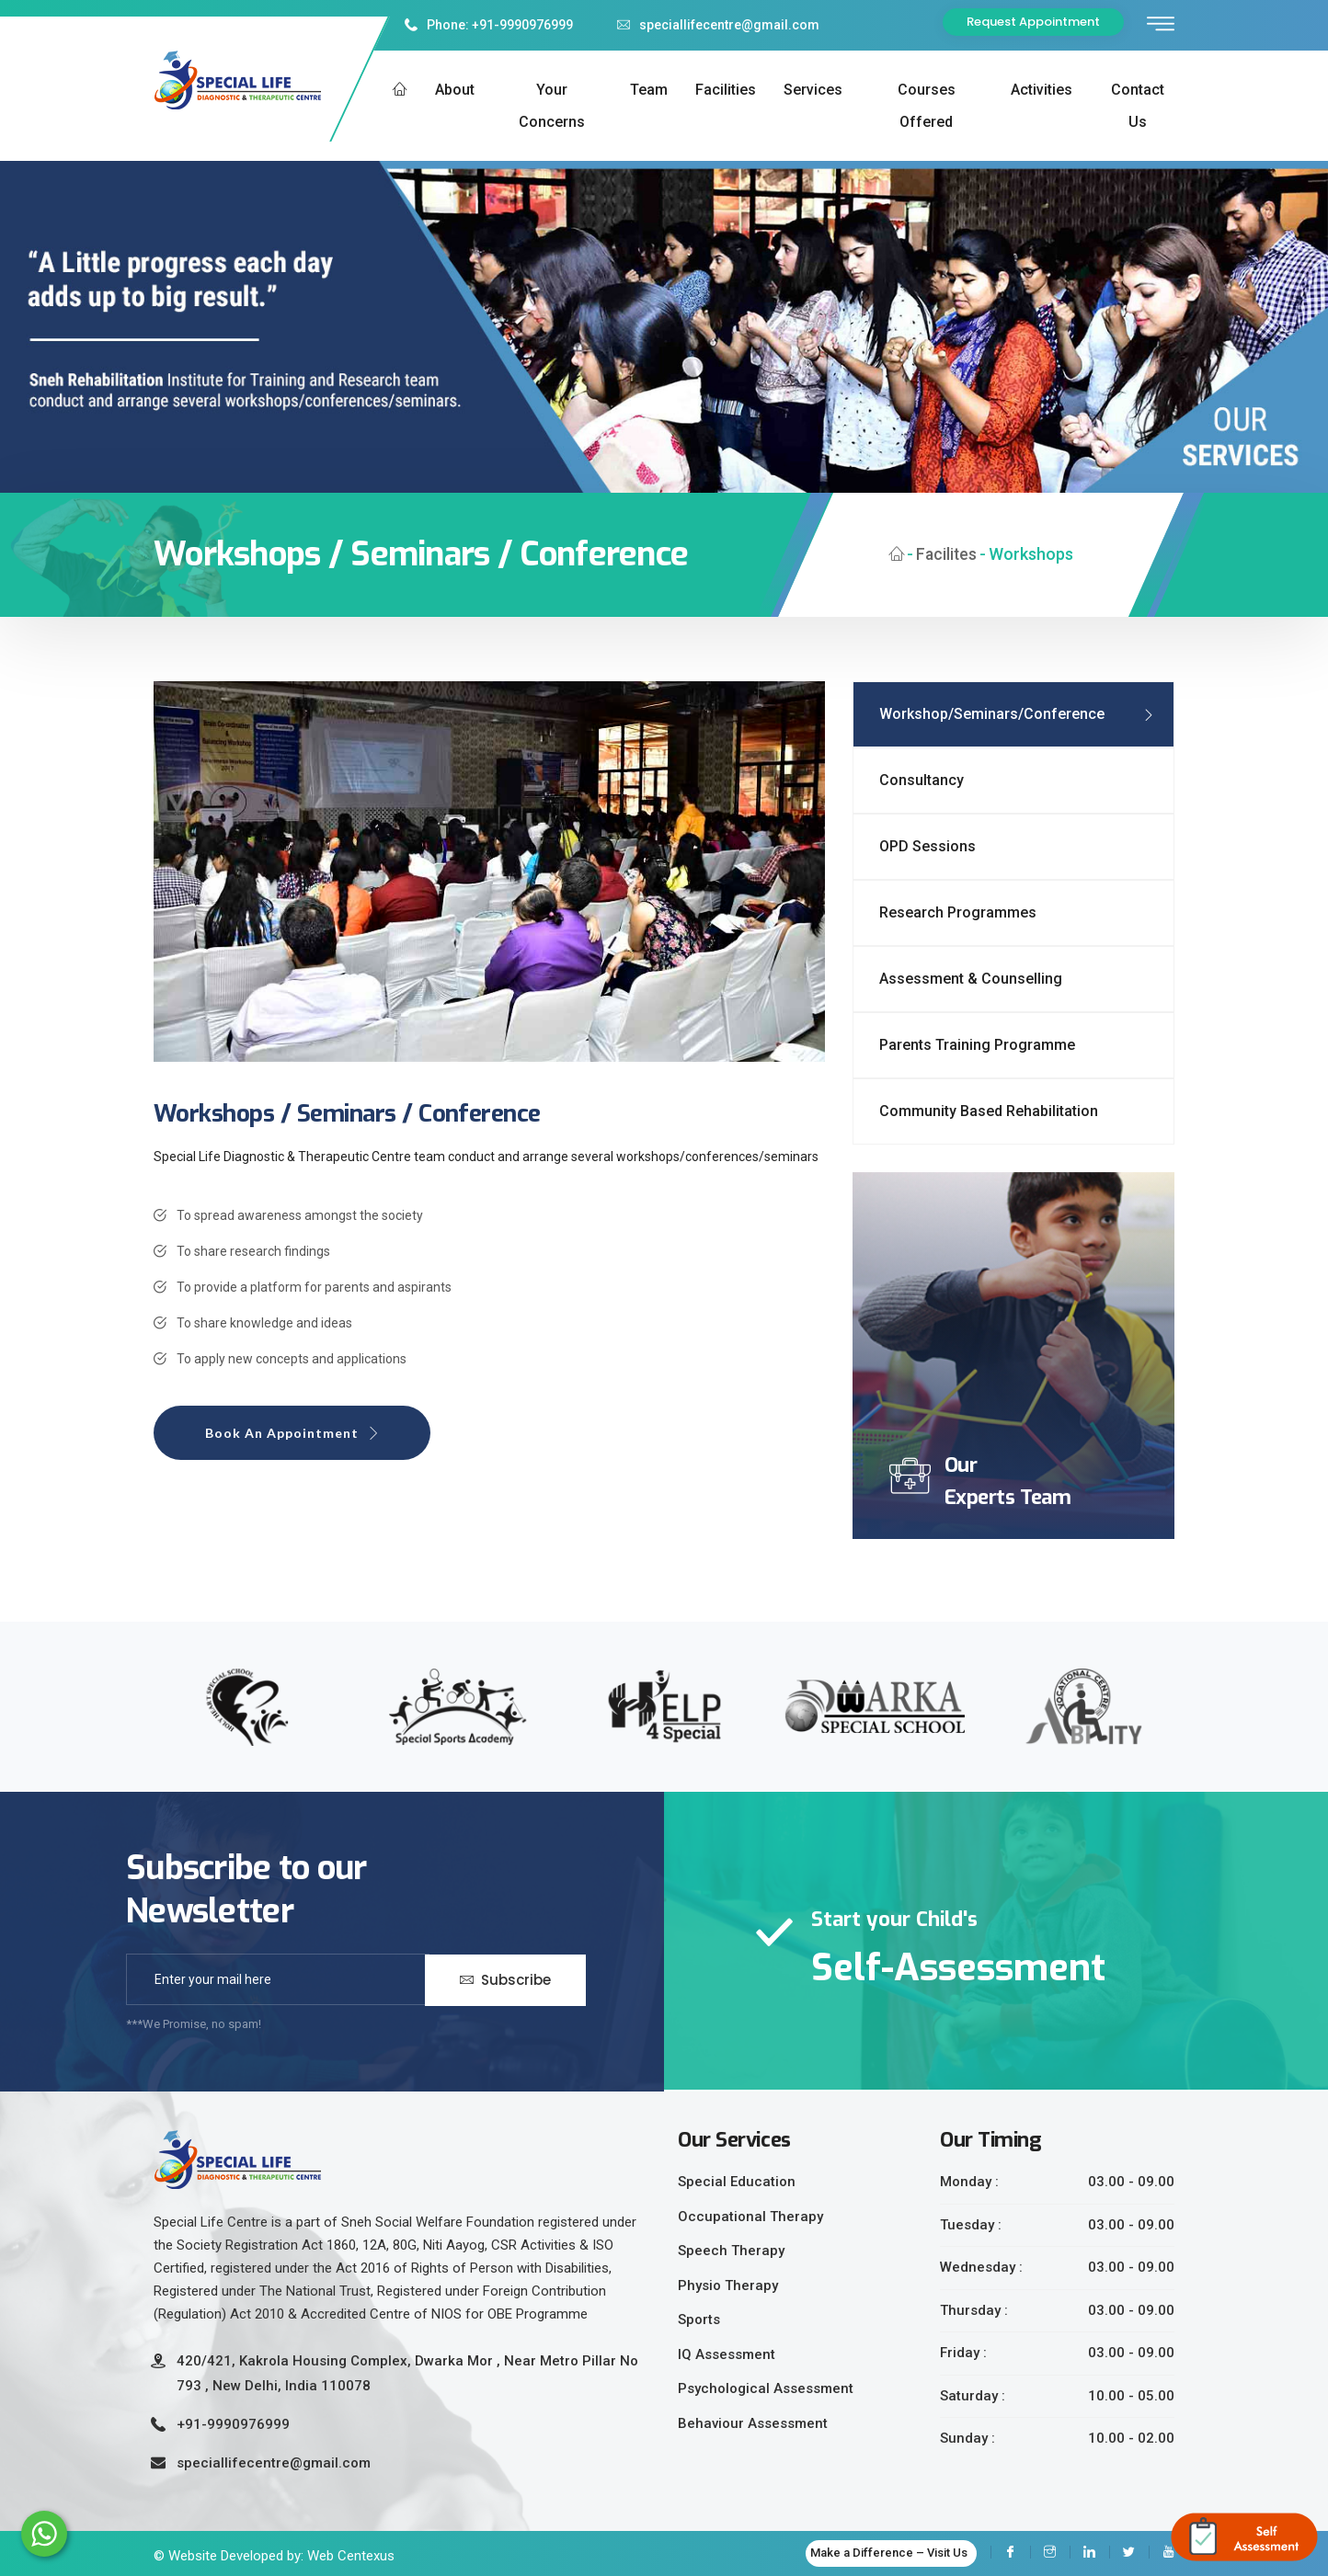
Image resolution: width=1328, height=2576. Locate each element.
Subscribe (505, 1979)
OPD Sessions (927, 846)
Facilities (725, 89)
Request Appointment (1033, 21)
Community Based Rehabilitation (988, 1111)
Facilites (945, 554)
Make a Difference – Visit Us (888, 2552)
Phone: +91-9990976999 (489, 24)
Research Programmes (957, 912)
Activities (1041, 89)
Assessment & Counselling (970, 978)
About (455, 89)
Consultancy (921, 780)
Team (649, 89)
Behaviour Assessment (753, 2423)
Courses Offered (927, 106)
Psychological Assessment (765, 2388)
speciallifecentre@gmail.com (718, 24)
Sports (699, 2319)
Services (813, 89)
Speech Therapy (731, 2250)
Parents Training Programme (977, 1045)
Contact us (1137, 106)
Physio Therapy (728, 2285)
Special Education (737, 2181)
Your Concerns (552, 106)
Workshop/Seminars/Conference (992, 714)
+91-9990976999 (233, 2424)
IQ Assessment (726, 2354)
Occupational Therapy (750, 2216)
